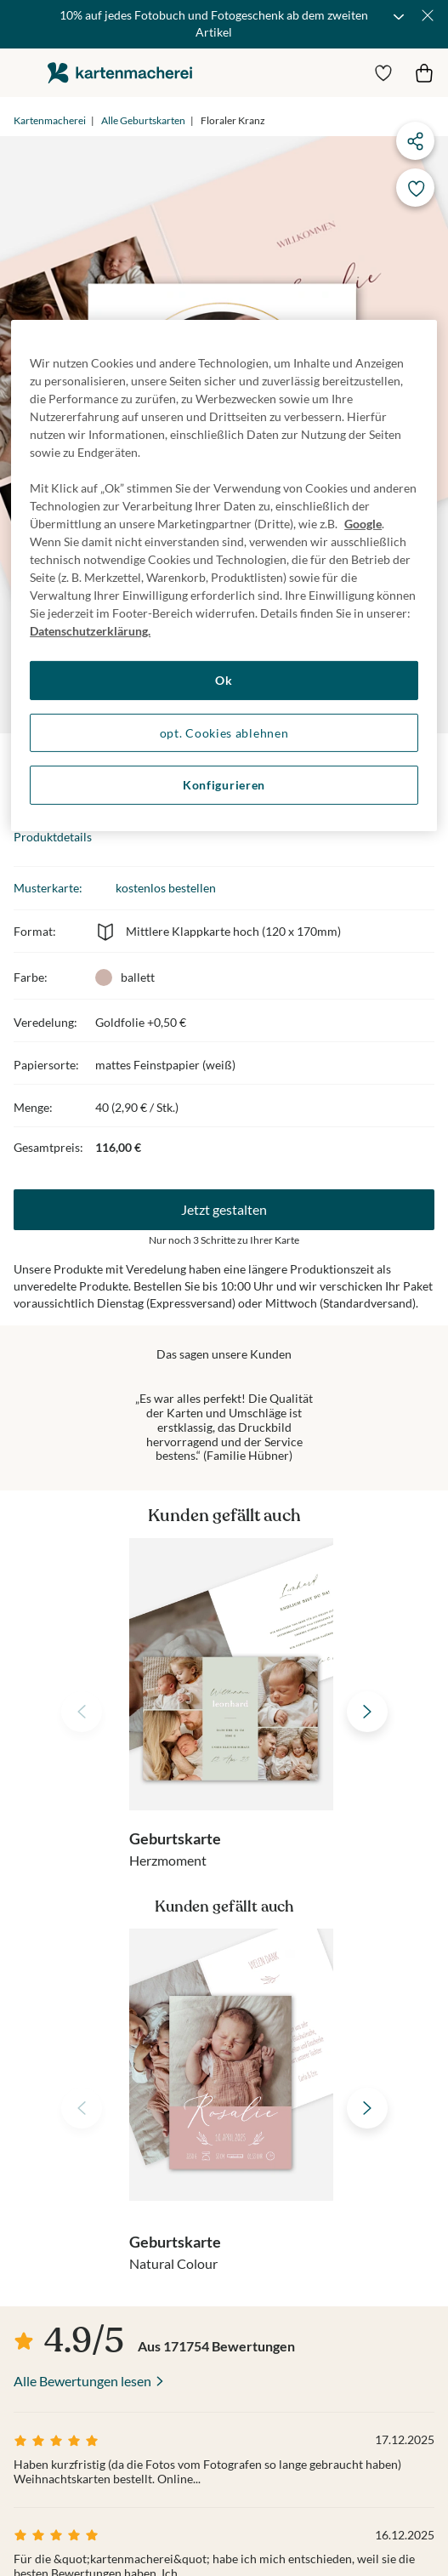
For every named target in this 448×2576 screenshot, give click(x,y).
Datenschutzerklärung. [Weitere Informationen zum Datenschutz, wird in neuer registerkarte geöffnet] (90, 631)
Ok (223, 680)
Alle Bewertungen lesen (82, 2381)
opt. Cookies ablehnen (224, 733)
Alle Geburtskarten (143, 120)
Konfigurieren (224, 785)
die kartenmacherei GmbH (120, 72)
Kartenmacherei (50, 120)
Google (363, 523)
